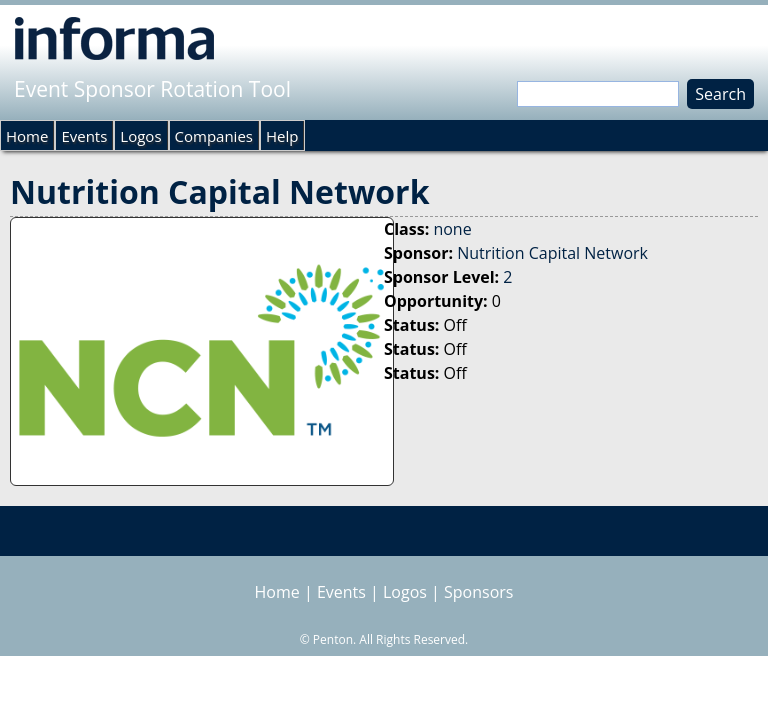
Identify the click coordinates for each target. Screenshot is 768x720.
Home (27, 136)
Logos (140, 136)
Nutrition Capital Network (552, 253)
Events (84, 136)
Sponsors (478, 592)
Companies (214, 136)
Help (282, 136)
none (452, 229)
